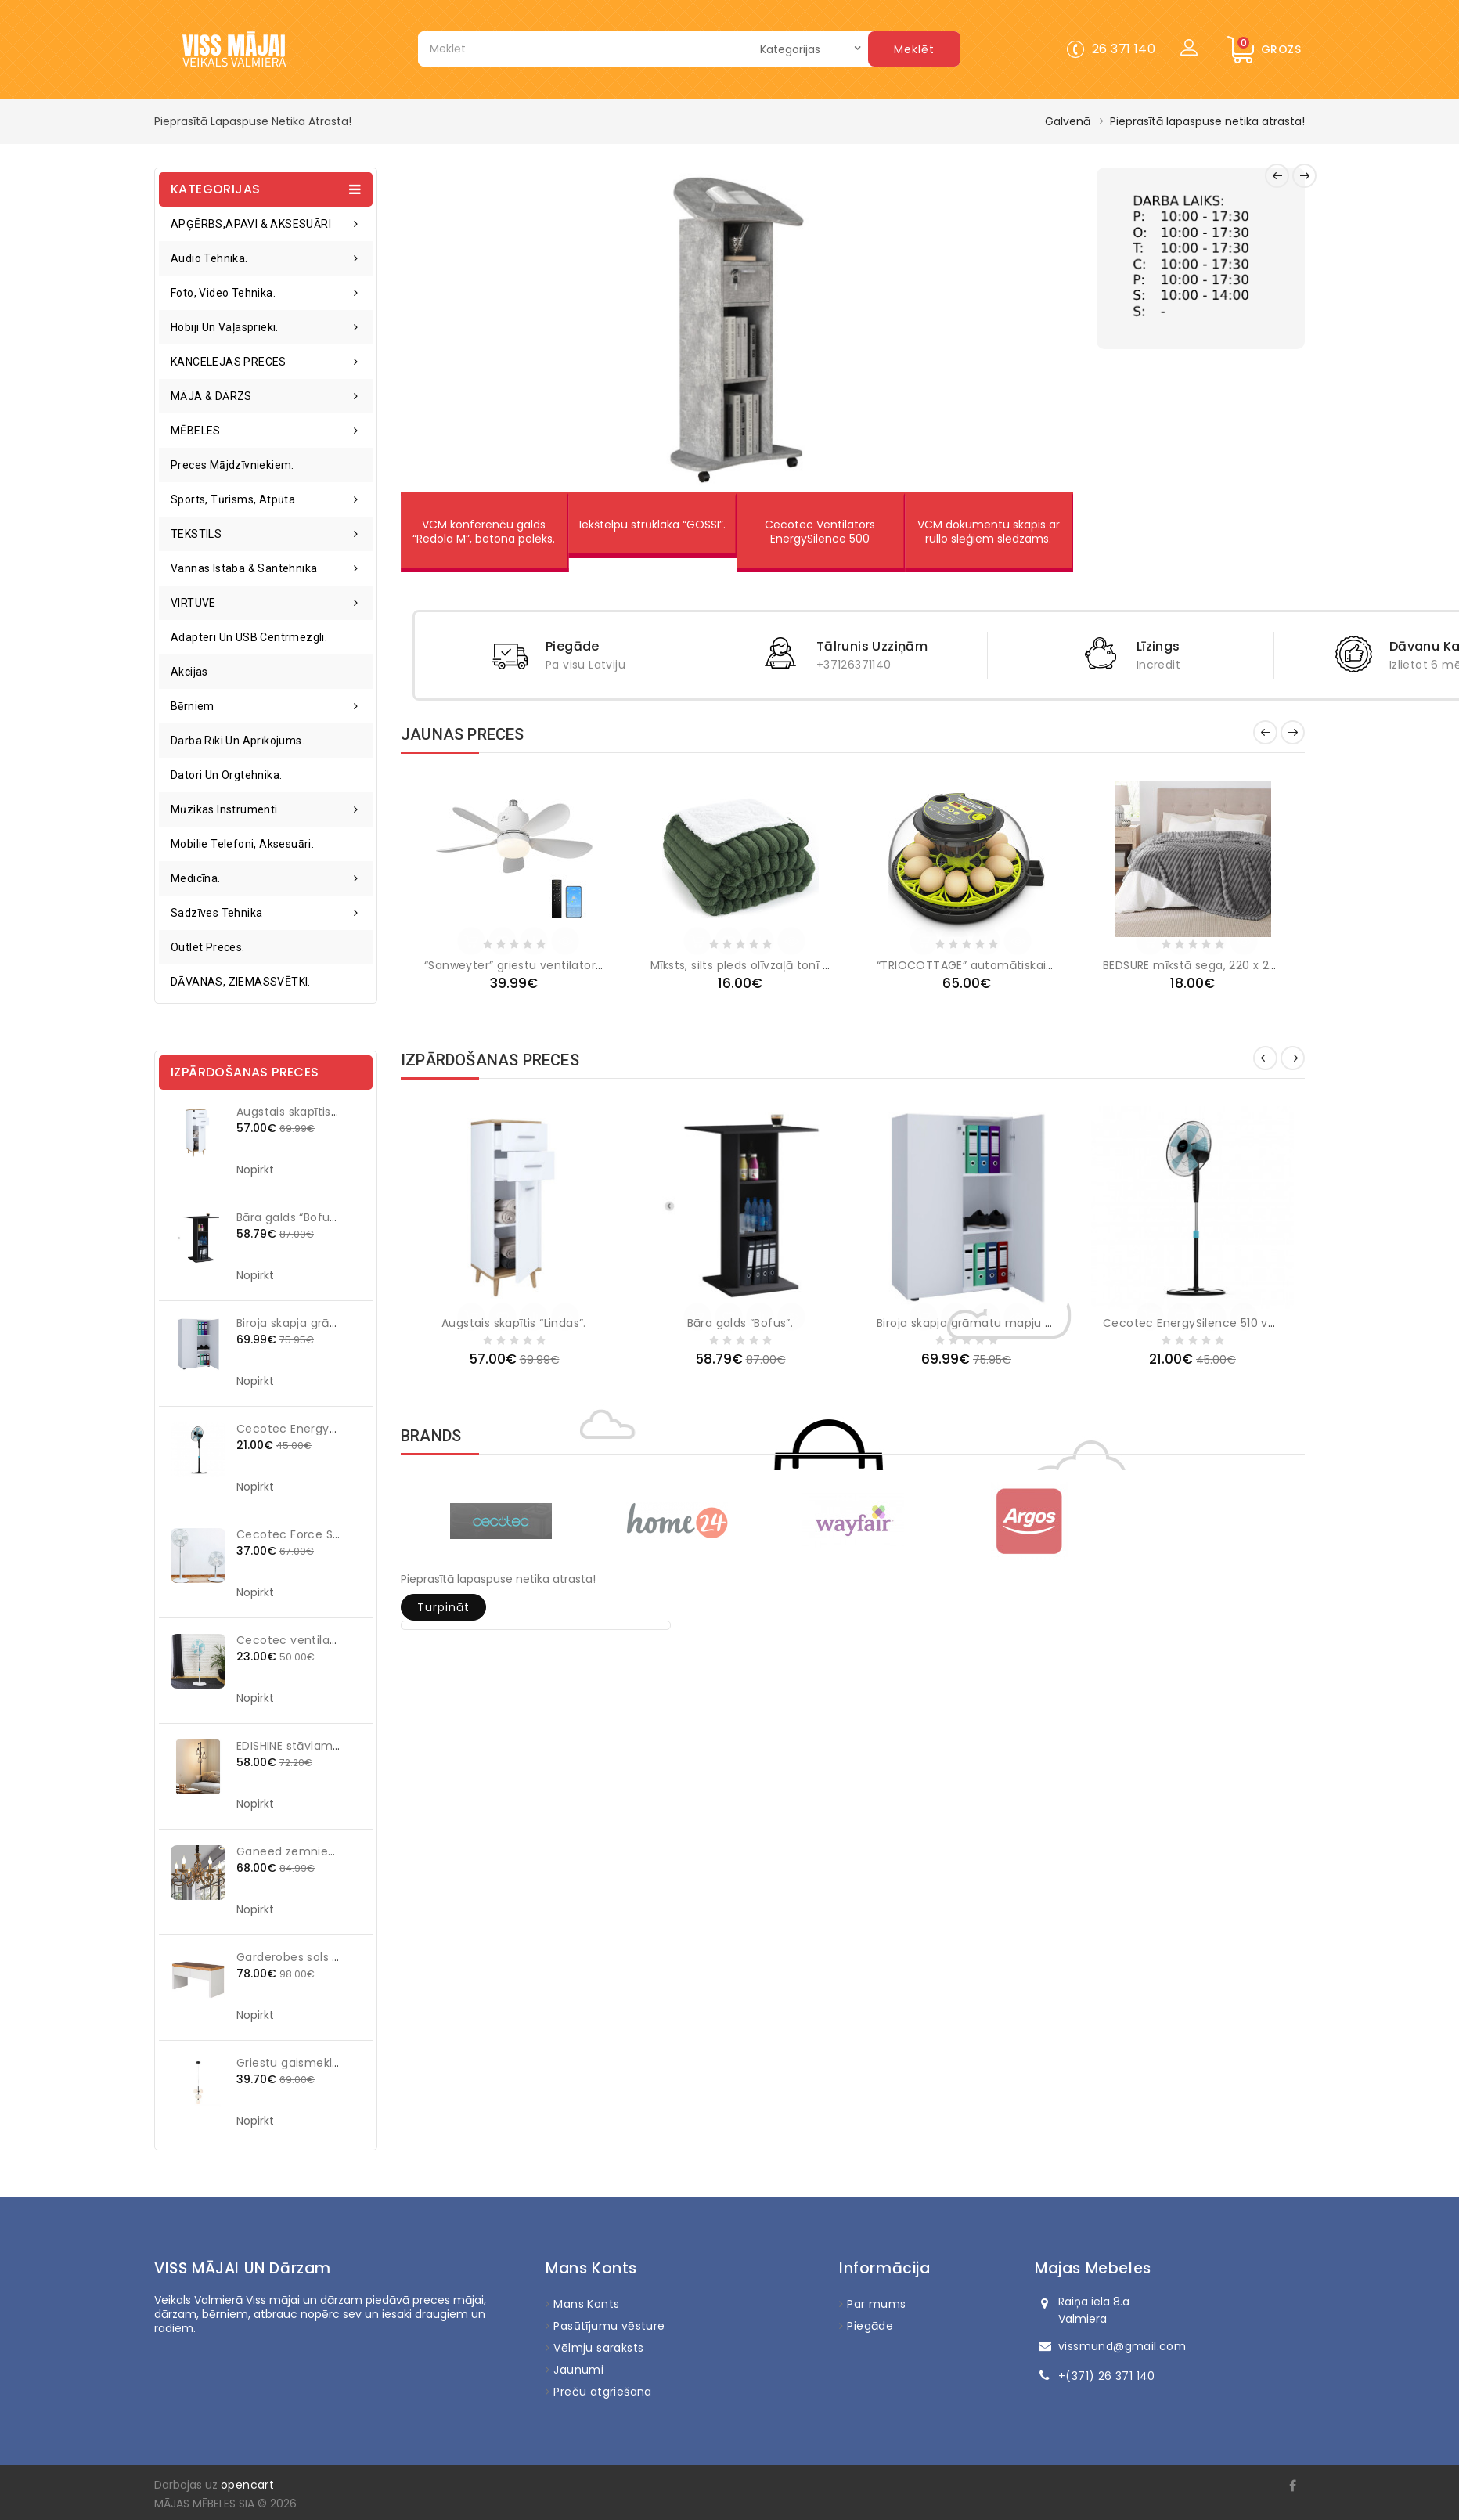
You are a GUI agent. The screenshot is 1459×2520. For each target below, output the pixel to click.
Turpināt (443, 1607)
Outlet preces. (208, 947)
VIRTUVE (193, 603)
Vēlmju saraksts (598, 2348)
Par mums (876, 2304)
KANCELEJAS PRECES (228, 361)
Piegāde (870, 2326)
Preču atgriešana (602, 2391)
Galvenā (1067, 121)
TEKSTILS (196, 534)
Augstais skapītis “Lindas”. (308, 1111)
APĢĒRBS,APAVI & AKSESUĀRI (251, 224)
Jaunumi (578, 2370)
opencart (247, 2485)
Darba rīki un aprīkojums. (237, 740)
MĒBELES (196, 430)
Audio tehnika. (209, 258)
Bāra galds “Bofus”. (289, 1217)
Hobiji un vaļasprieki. (225, 327)
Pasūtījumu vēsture (609, 2326)
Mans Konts (586, 2304)
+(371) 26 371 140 (1106, 2376)
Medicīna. (196, 878)
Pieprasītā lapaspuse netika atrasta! (1207, 121)
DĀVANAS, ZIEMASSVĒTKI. (241, 981)
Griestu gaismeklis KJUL (302, 2063)
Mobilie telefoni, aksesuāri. (242, 844)
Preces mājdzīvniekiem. (232, 465)
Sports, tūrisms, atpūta (233, 499)
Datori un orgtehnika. (226, 775)
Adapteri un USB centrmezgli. (249, 637)
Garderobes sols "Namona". (314, 1957)
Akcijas (189, 671)
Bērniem (192, 706)
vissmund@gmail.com (1122, 2346)
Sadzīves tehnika (216, 913)
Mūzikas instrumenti (224, 809)
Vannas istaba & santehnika (244, 568)
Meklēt (914, 49)
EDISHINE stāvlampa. (293, 1746)
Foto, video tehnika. (223, 293)
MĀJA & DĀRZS (211, 396)
